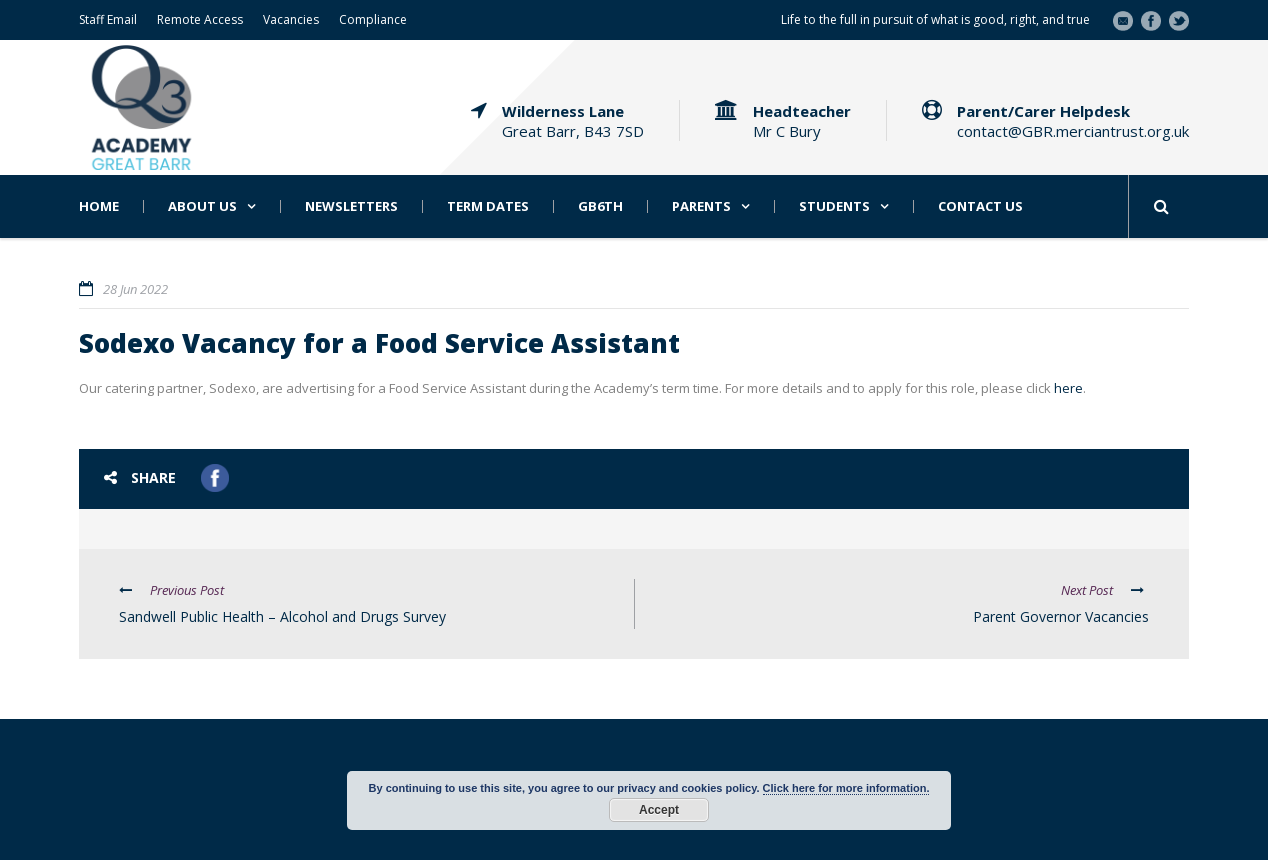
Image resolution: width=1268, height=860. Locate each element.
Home (99, 206)
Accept (659, 810)
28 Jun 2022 (135, 289)
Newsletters (351, 206)
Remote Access (200, 19)
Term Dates (488, 206)
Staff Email (108, 19)
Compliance (373, 19)
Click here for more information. (846, 788)
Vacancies (291, 19)
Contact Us (980, 206)
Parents (701, 206)
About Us (202, 206)
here (1068, 388)
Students (834, 206)
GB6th (600, 206)
